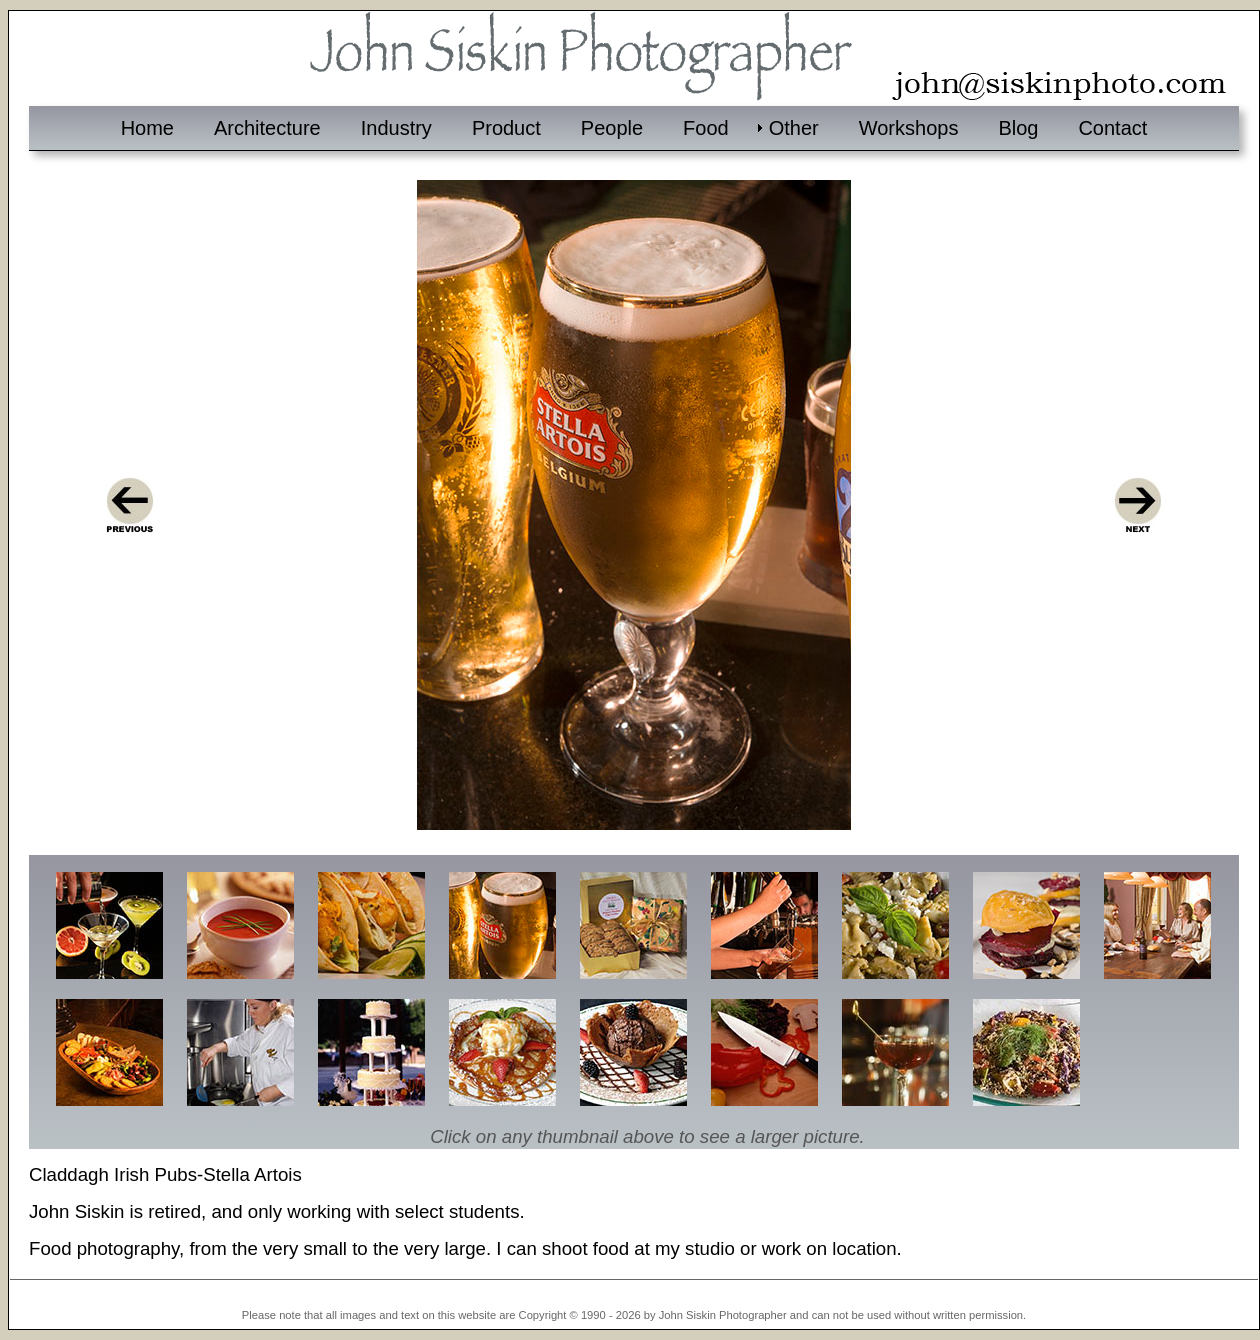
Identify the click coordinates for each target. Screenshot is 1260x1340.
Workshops (909, 128)
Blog (1018, 128)
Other (794, 128)
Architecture (267, 128)
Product (506, 128)
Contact (1112, 128)
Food (706, 128)
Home (147, 128)
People (612, 128)
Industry (396, 128)
